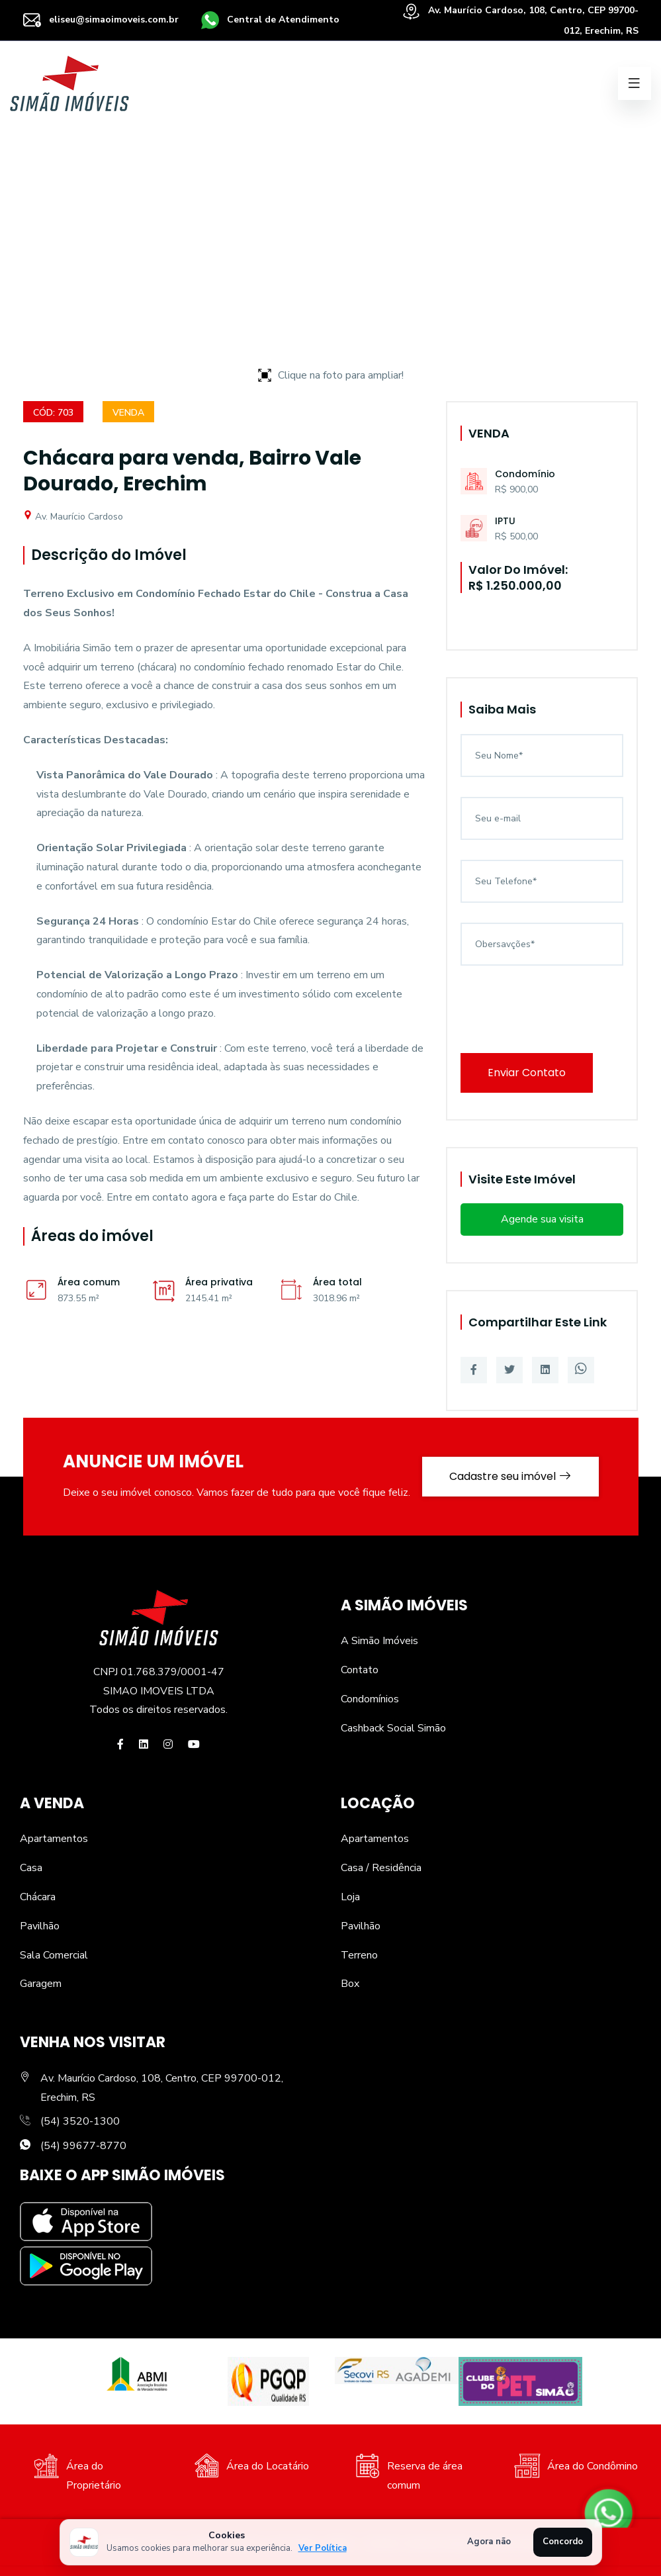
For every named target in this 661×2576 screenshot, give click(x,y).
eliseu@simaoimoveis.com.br (101, 19)
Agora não (489, 2542)
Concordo (563, 2542)
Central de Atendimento (270, 19)
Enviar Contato (527, 1072)
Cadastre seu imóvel (510, 1476)
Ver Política (322, 2548)
